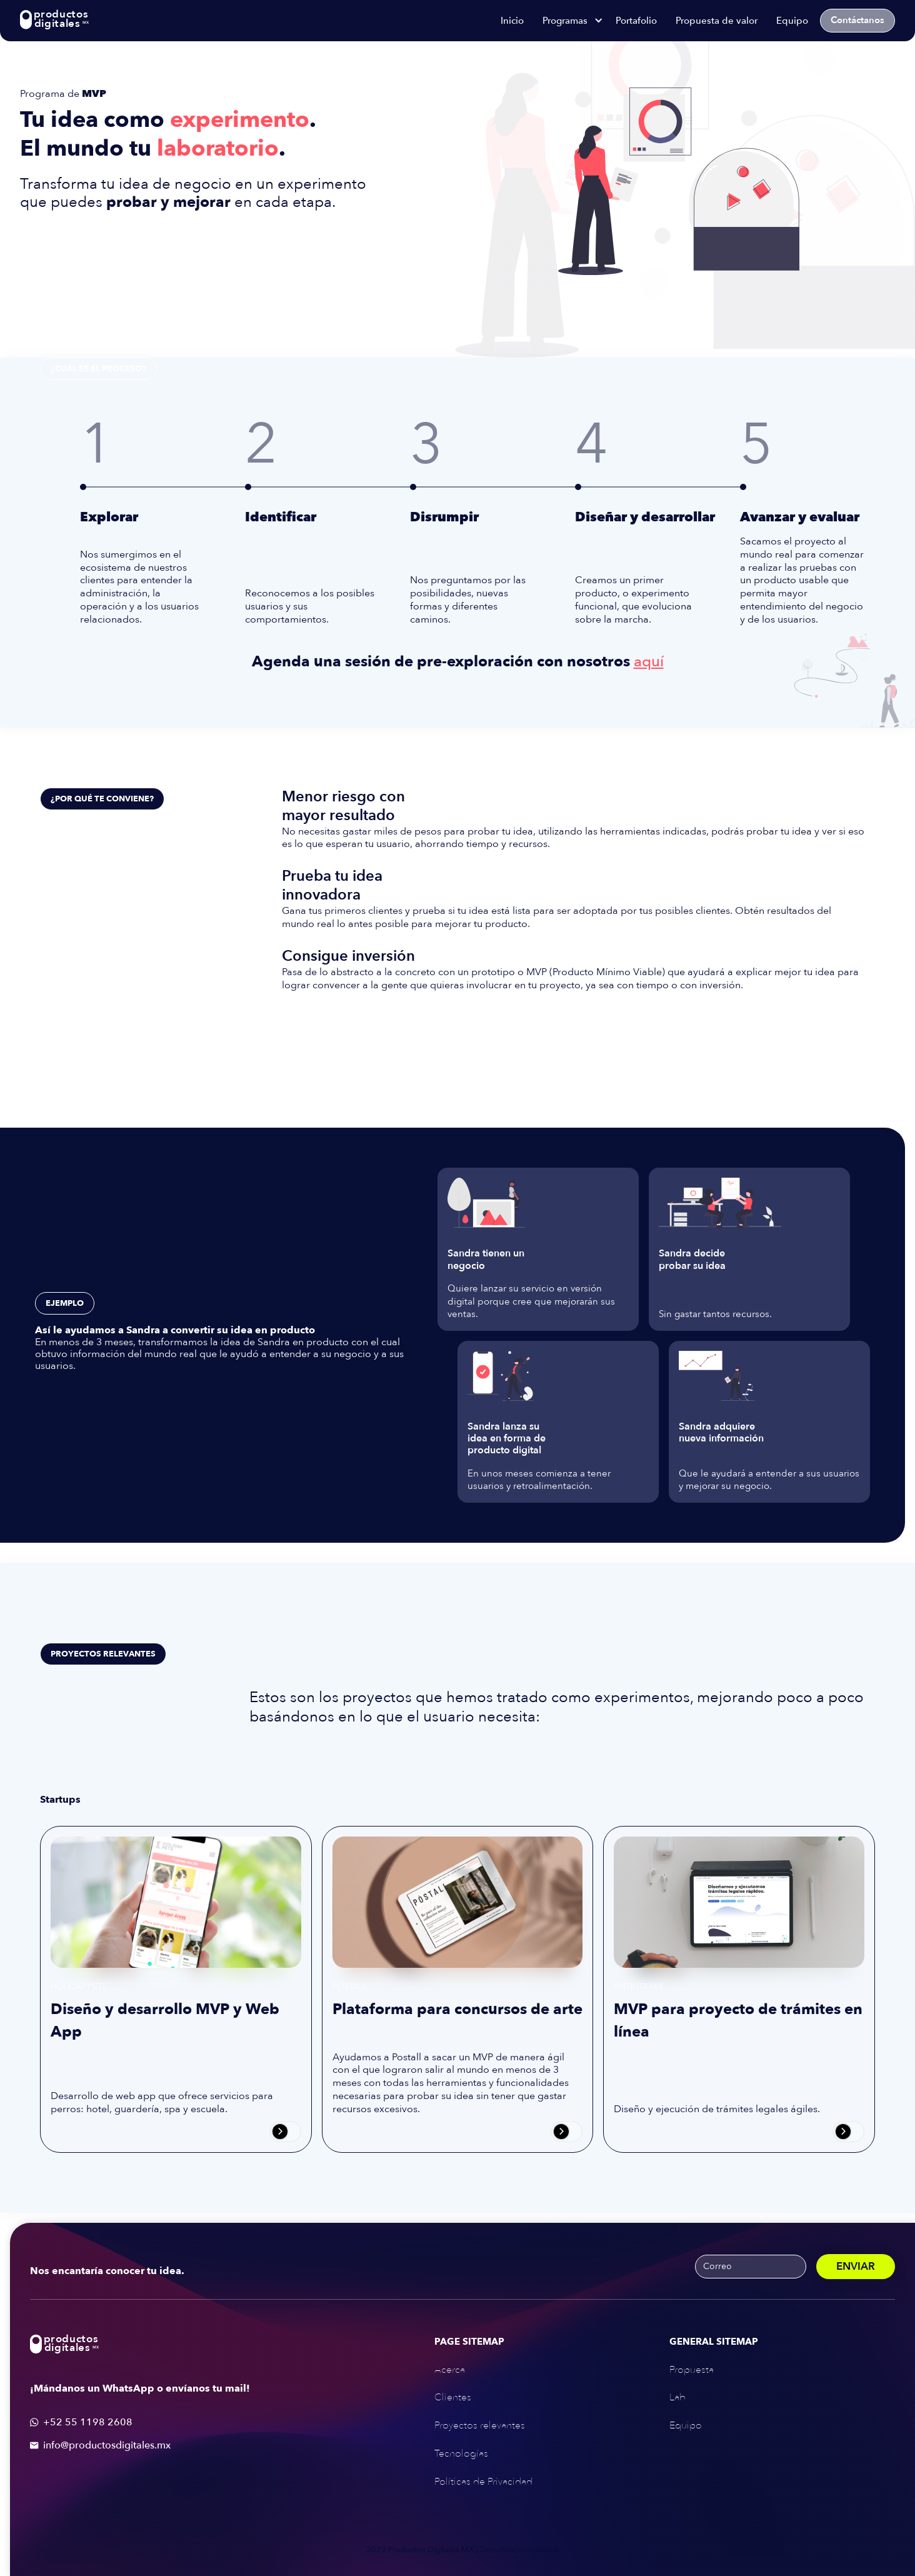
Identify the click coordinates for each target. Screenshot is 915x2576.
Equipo (792, 20)
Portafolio (636, 20)
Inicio (512, 20)
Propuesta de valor (717, 20)
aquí (649, 661)
